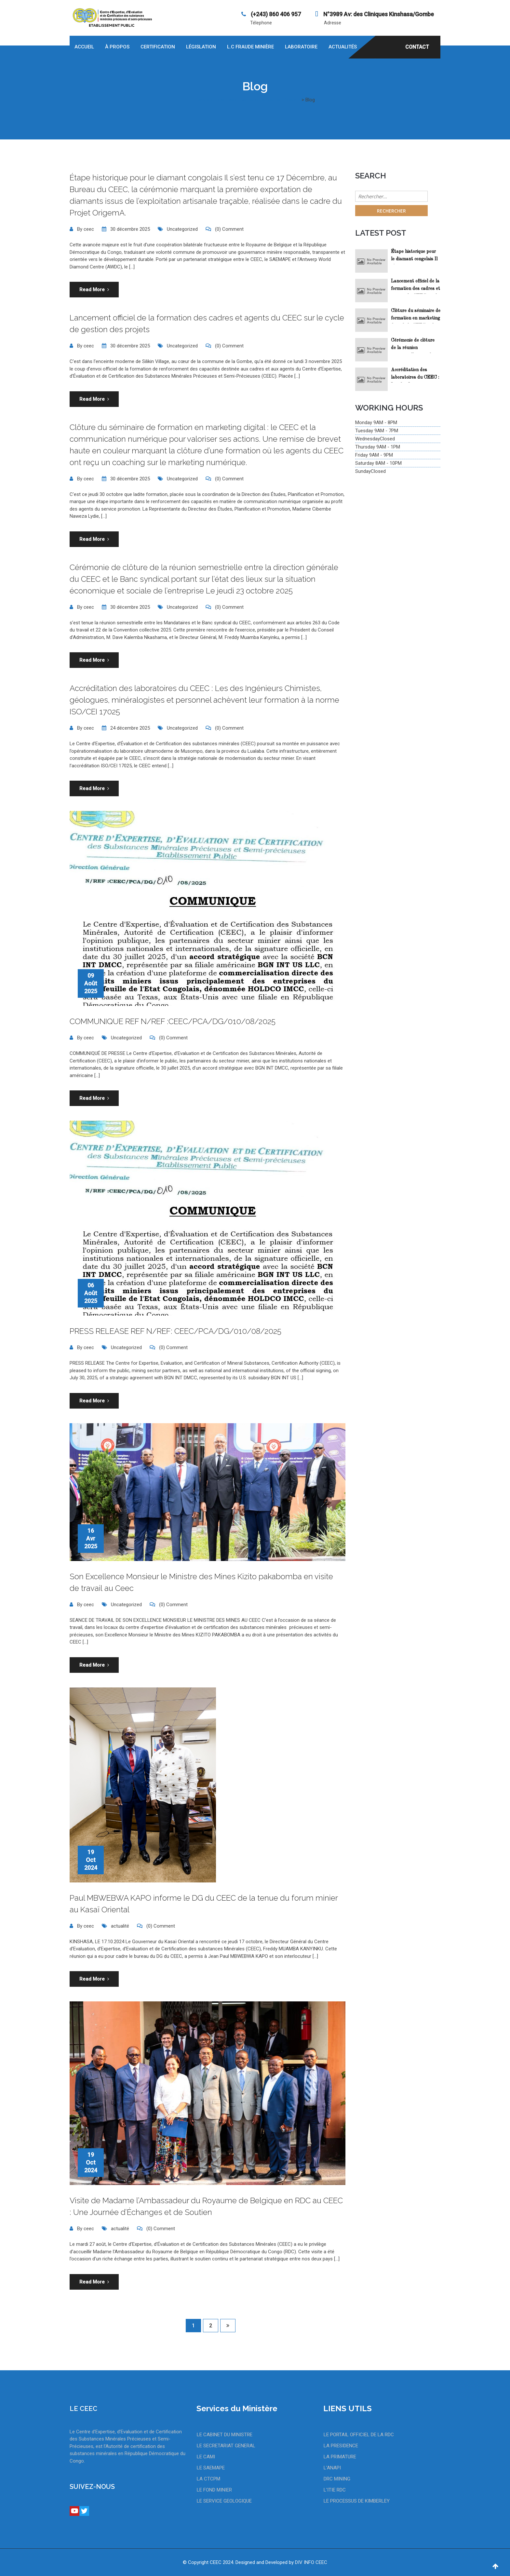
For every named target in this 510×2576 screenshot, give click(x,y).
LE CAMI (206, 2457)
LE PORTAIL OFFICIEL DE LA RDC (359, 2435)
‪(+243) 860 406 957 (275, 14)
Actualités (343, 47)
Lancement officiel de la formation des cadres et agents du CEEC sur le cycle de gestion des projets (415, 286)
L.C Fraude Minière (250, 47)
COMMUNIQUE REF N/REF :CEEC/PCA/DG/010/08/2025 (172, 1021)
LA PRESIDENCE (341, 2446)
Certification (158, 47)
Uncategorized (182, 229)
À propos (117, 47)
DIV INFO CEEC (311, 2562)
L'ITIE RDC (335, 2490)
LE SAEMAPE (211, 2468)
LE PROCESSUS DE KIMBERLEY (357, 2501)
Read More (94, 290)
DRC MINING (337, 2479)
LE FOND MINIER (214, 2490)
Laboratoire (301, 47)
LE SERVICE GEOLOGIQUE (224, 2501)
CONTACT (417, 47)
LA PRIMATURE (340, 2457)
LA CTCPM (208, 2479)
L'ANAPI (332, 2468)
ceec (89, 229)
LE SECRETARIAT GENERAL (226, 2446)
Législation (201, 47)
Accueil (84, 47)
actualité (120, 1926)
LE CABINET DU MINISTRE (224, 2435)
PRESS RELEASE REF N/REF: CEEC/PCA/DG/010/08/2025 (175, 1331)
